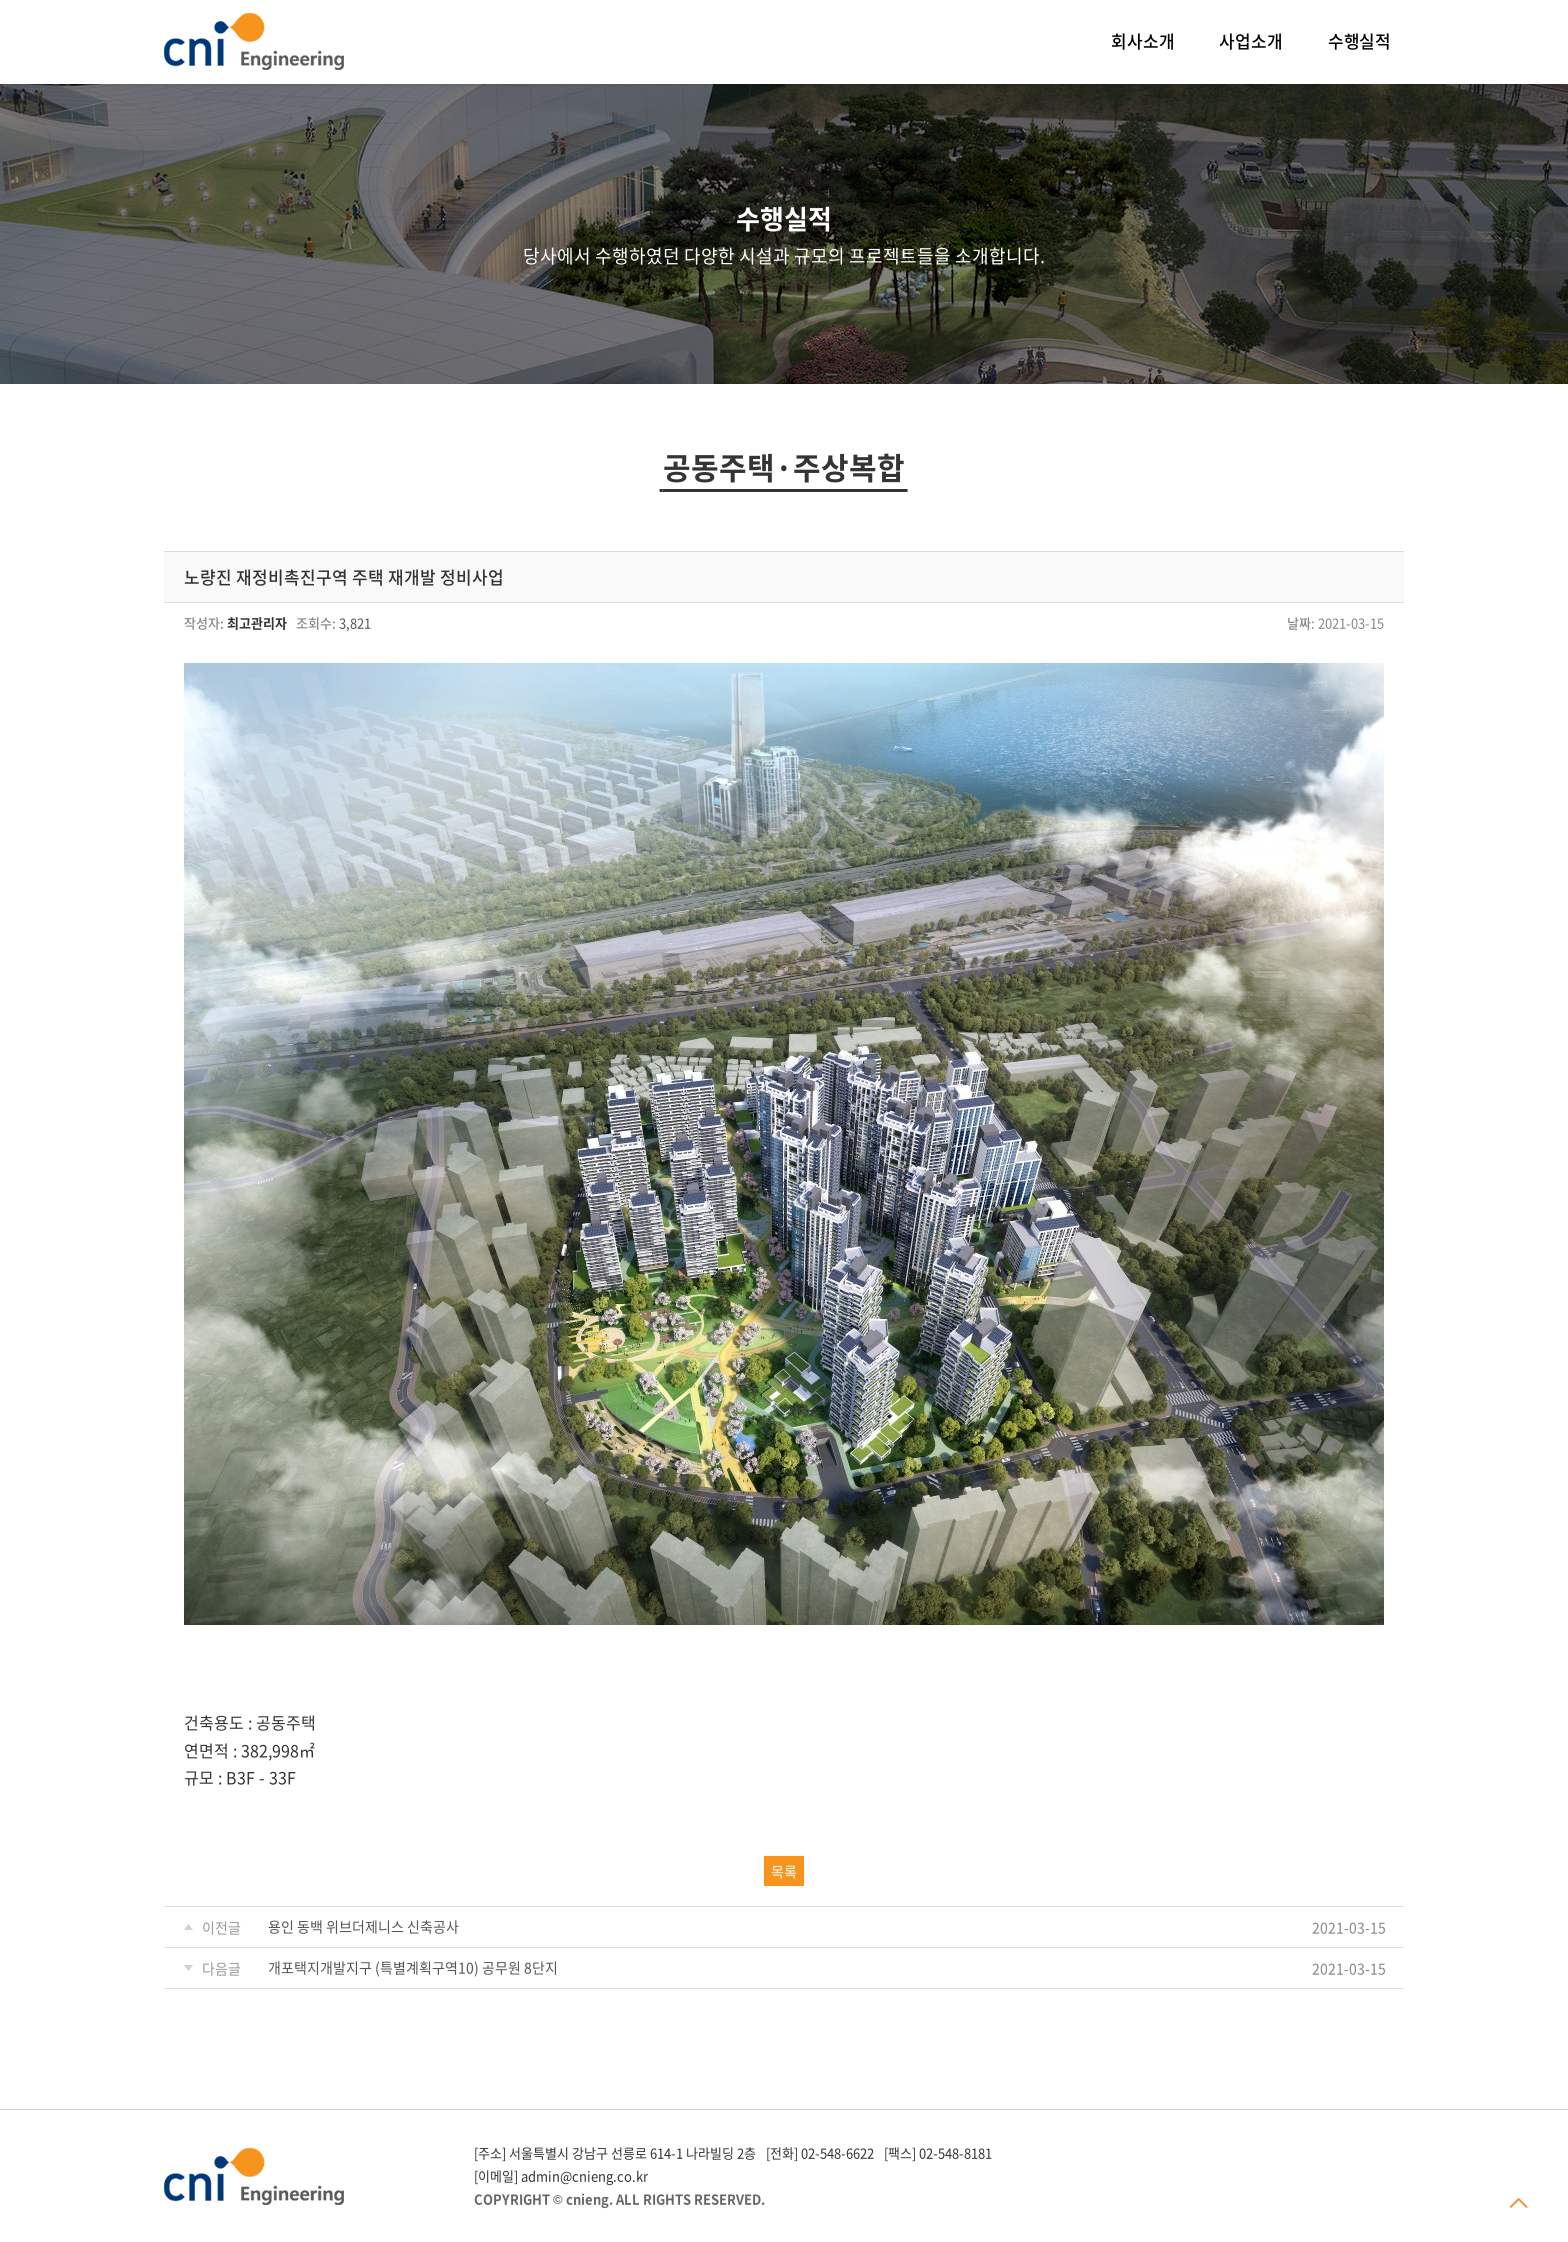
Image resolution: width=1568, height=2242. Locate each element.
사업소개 (1250, 40)
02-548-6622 (837, 2152)
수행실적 (1359, 40)
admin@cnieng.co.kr (584, 2175)
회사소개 (1142, 40)
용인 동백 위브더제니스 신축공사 (363, 1926)
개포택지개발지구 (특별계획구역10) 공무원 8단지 (413, 1967)
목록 (784, 1871)
